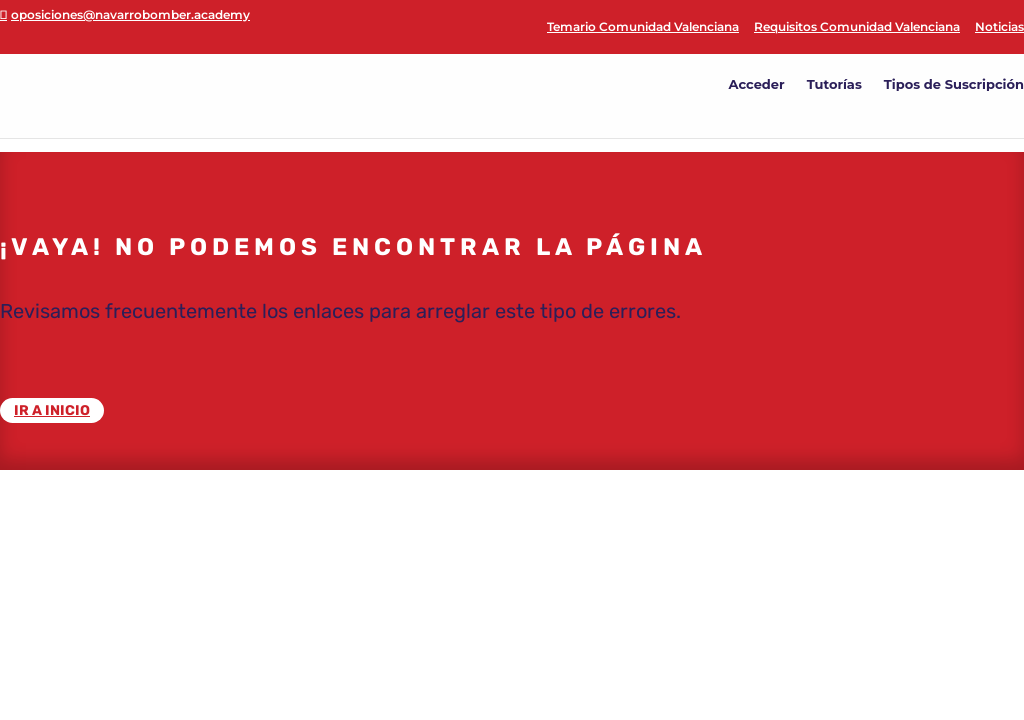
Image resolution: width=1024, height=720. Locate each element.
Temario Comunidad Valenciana (643, 27)
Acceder (757, 84)
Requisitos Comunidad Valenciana (857, 27)
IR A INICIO (52, 410)
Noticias (999, 27)
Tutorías (834, 84)
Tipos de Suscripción (954, 84)
